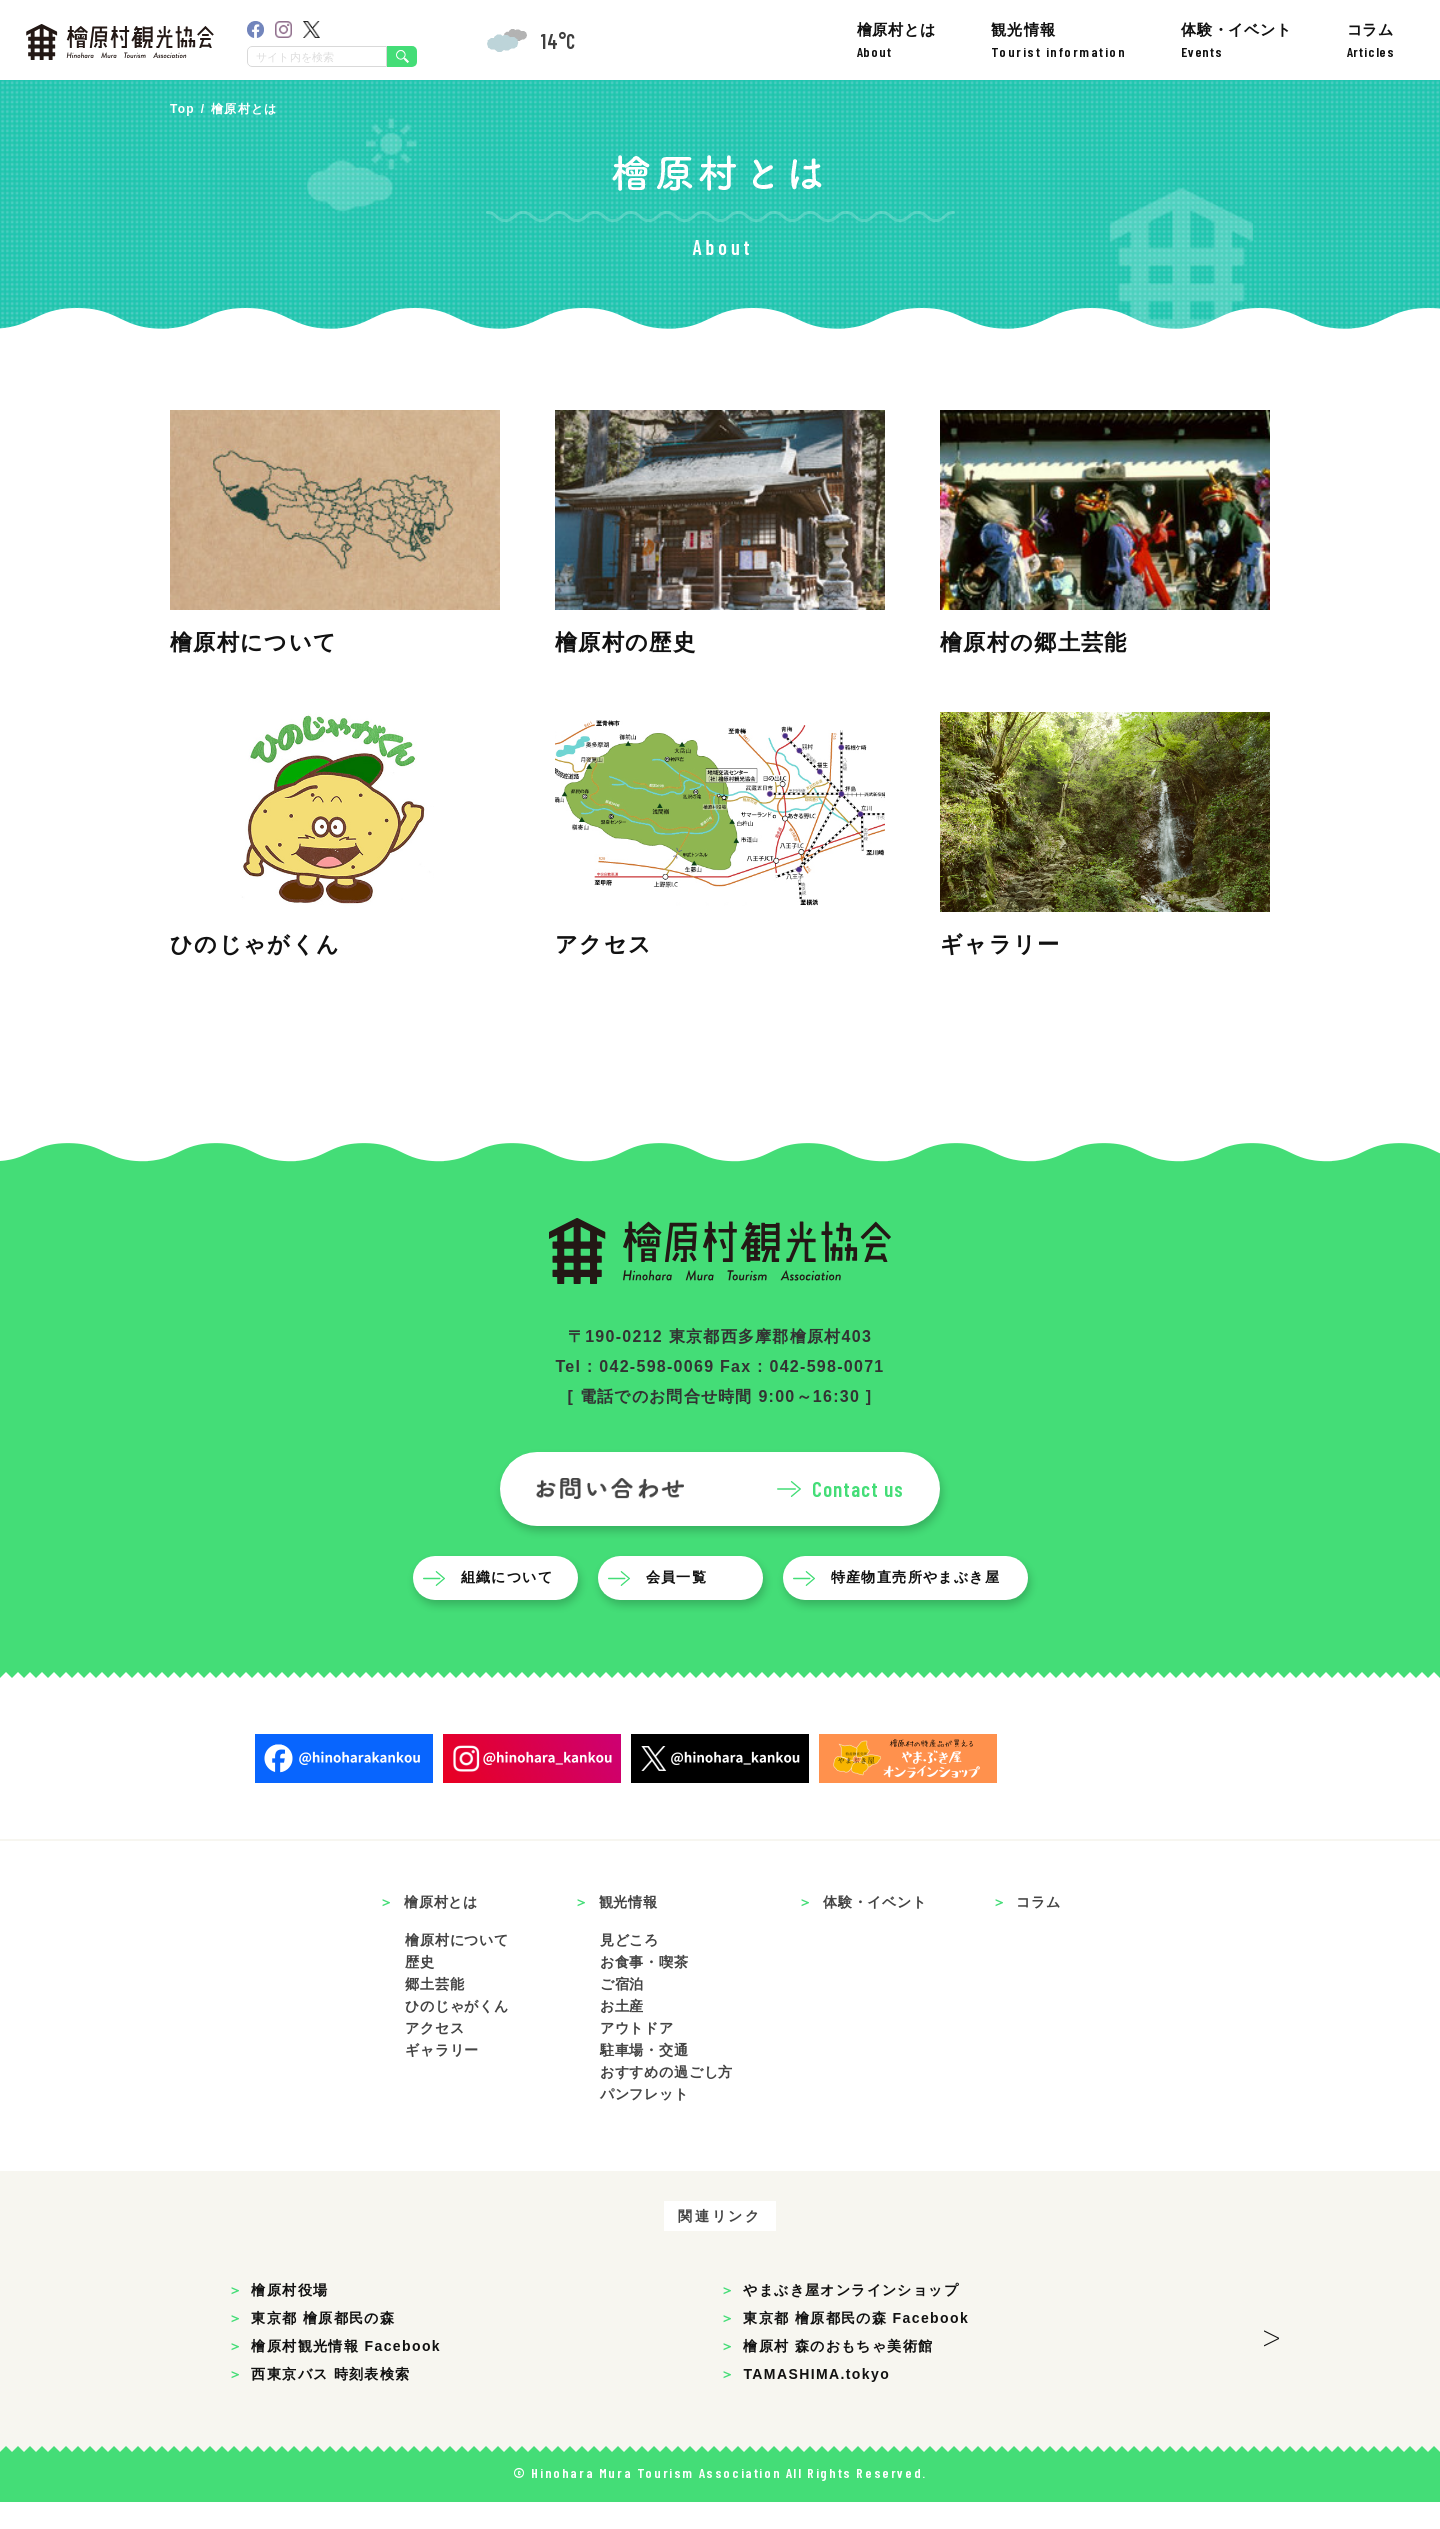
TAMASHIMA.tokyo (816, 2401)
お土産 (622, 2033)
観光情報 (1059, 40)
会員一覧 (681, 1605)
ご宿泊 (622, 2011)
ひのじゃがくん (457, 2033)
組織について (511, 1605)
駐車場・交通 (644, 2077)
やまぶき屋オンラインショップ (851, 2317)
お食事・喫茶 (644, 1989)
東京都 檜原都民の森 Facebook (856, 2345)
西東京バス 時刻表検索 (330, 2401)
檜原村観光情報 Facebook (346, 2373)
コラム (1371, 40)
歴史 (420, 1989)
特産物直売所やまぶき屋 (919, 1605)
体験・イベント (1236, 40)
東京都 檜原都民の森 (323, 2345)
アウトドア (637, 2055)
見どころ (629, 1968)
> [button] (1271, 2359)
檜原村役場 (289, 2317)
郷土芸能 (434, 2011)
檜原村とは (896, 40)
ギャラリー (442, 2077)
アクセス (434, 2055)
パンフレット (644, 2121)
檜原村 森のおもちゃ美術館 (838, 2373)
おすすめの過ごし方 (667, 2099)
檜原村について (457, 1968)
